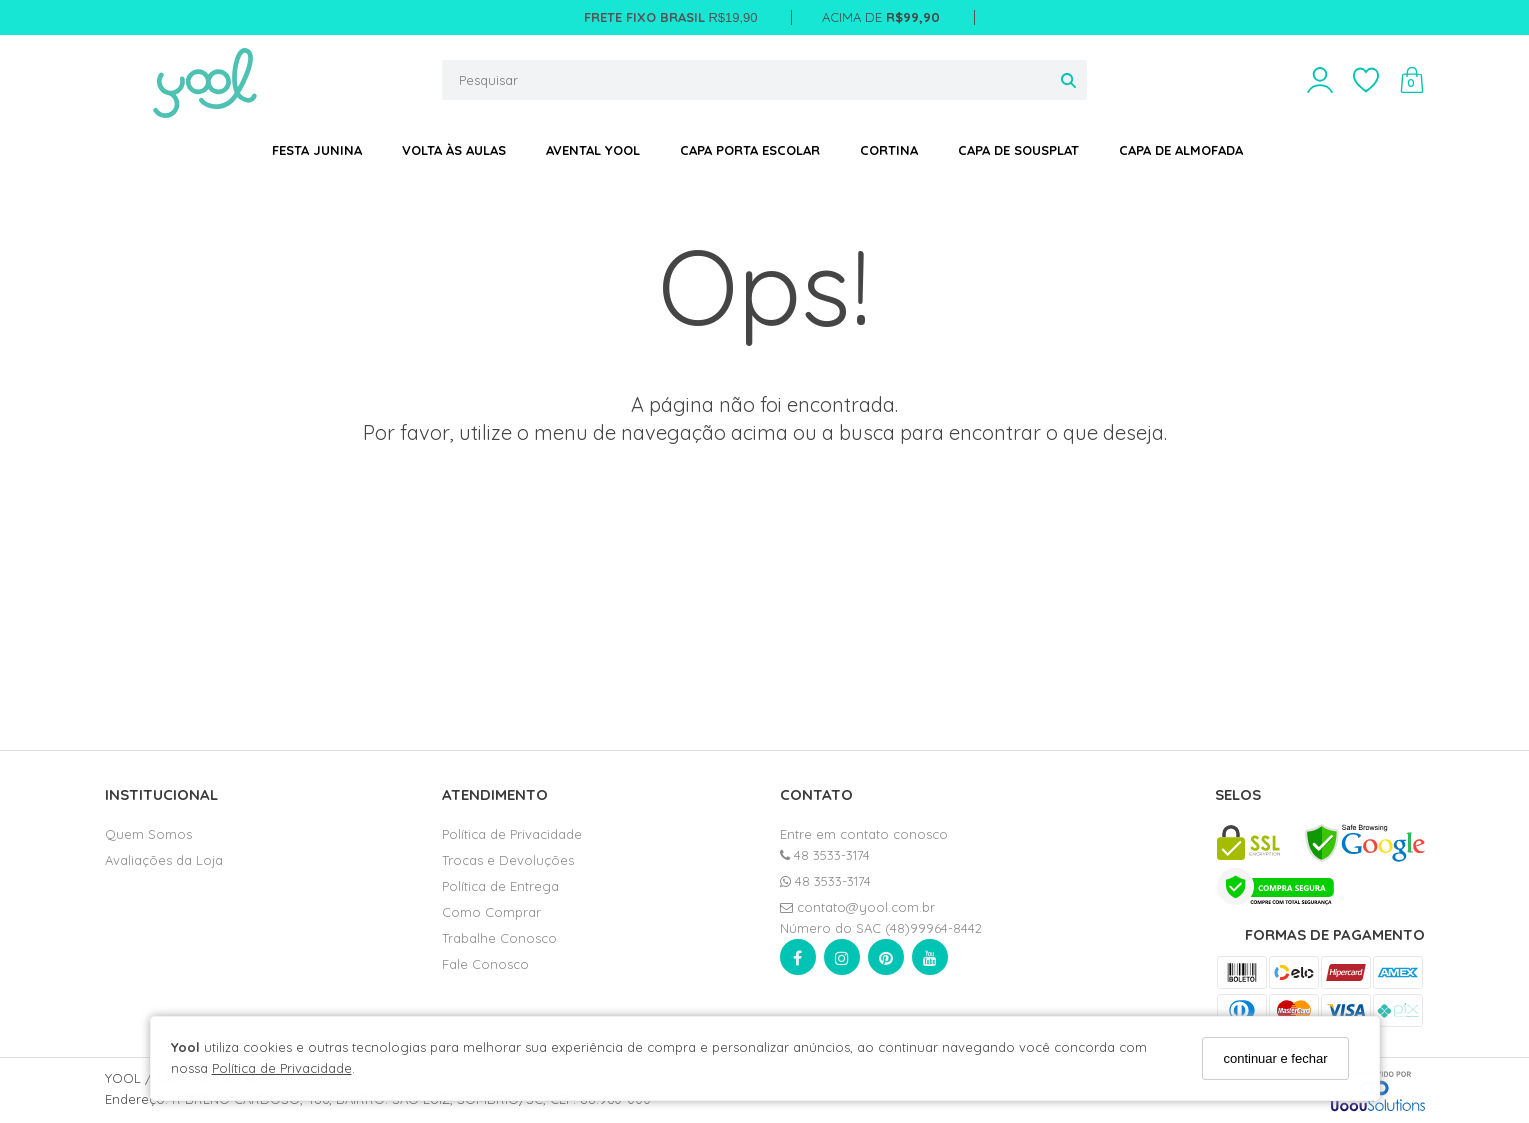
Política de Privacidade (282, 1068)
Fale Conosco (485, 964)
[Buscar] (1068, 80)
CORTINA (889, 150)
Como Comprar (491, 912)
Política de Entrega (500, 886)
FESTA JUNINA (317, 150)
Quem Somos (148, 834)
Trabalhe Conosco (499, 938)
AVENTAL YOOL (593, 150)
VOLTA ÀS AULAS (454, 150)
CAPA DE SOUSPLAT (1018, 150)
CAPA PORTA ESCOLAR (750, 150)
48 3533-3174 (825, 855)
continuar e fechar (1275, 1058)
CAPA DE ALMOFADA (1181, 150)
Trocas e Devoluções (508, 860)
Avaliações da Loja (164, 860)
